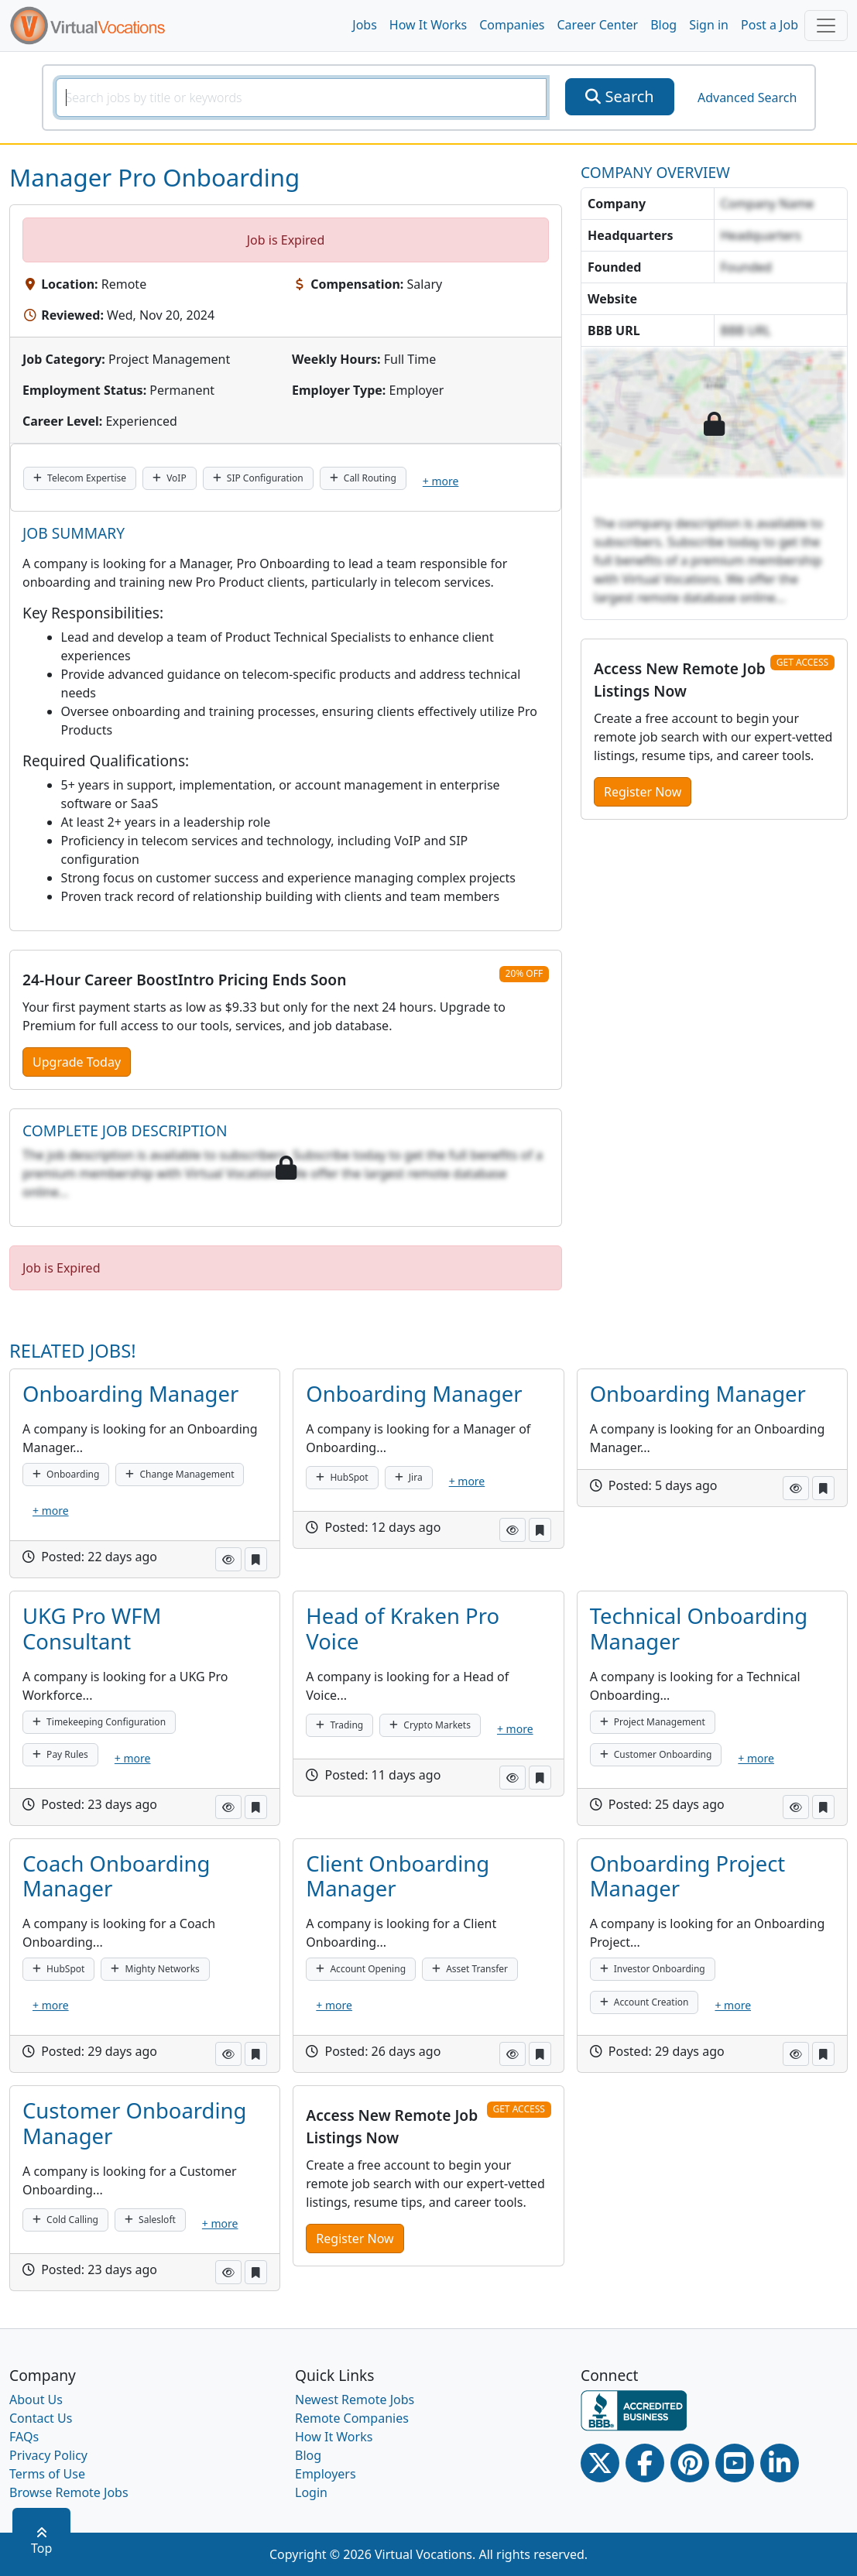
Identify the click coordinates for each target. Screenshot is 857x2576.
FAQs (24, 2436)
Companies (511, 24)
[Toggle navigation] (826, 25)
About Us (36, 2399)
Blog (663, 24)
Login (311, 2492)
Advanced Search (747, 97)
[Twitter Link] (600, 2463)
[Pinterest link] (689, 2463)
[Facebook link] (645, 2463)
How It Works (428, 24)
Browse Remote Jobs (69, 2492)
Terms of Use (47, 2473)
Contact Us (40, 2418)
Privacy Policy (48, 2455)
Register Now (642, 791)
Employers (325, 2473)
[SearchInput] (301, 97)
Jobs (364, 24)
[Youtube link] (734, 2463)
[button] (228, 1559)
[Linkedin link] (779, 2463)
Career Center (598, 24)
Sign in (708, 24)
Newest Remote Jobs (354, 2399)
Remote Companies (352, 2418)
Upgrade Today (77, 1061)
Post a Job (769, 24)
